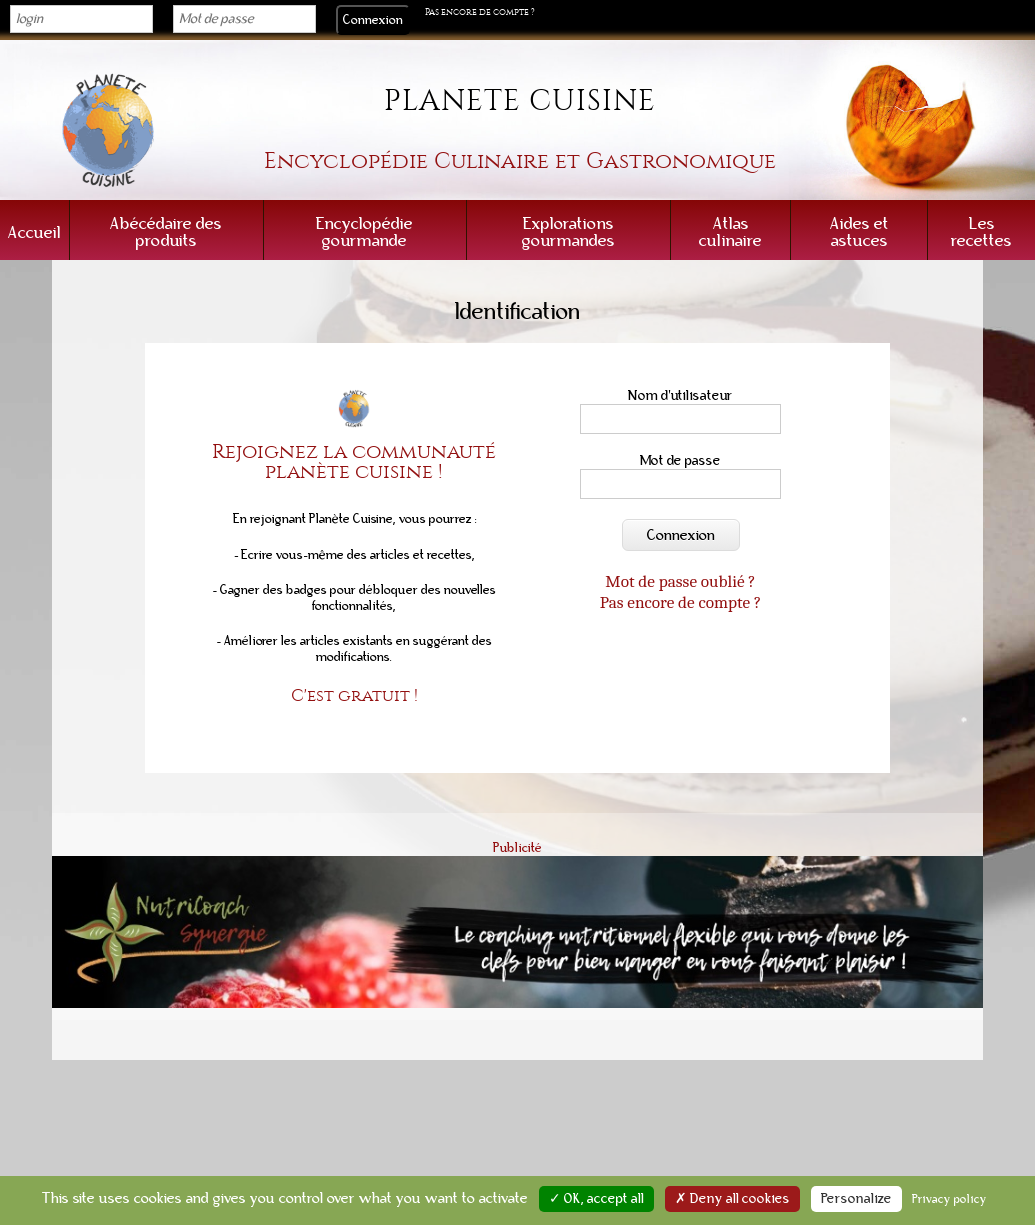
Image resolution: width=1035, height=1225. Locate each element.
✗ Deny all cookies (732, 1199)
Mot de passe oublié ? (680, 581)
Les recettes (981, 232)
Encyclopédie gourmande (364, 232)
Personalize (856, 1199)
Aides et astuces (859, 232)
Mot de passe (680, 460)
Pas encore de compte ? (480, 12)
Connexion (681, 535)
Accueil (34, 232)
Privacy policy (949, 1199)
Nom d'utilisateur (680, 395)
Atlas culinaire (730, 232)
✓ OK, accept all (596, 1199)
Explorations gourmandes (568, 232)
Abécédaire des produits (166, 232)
